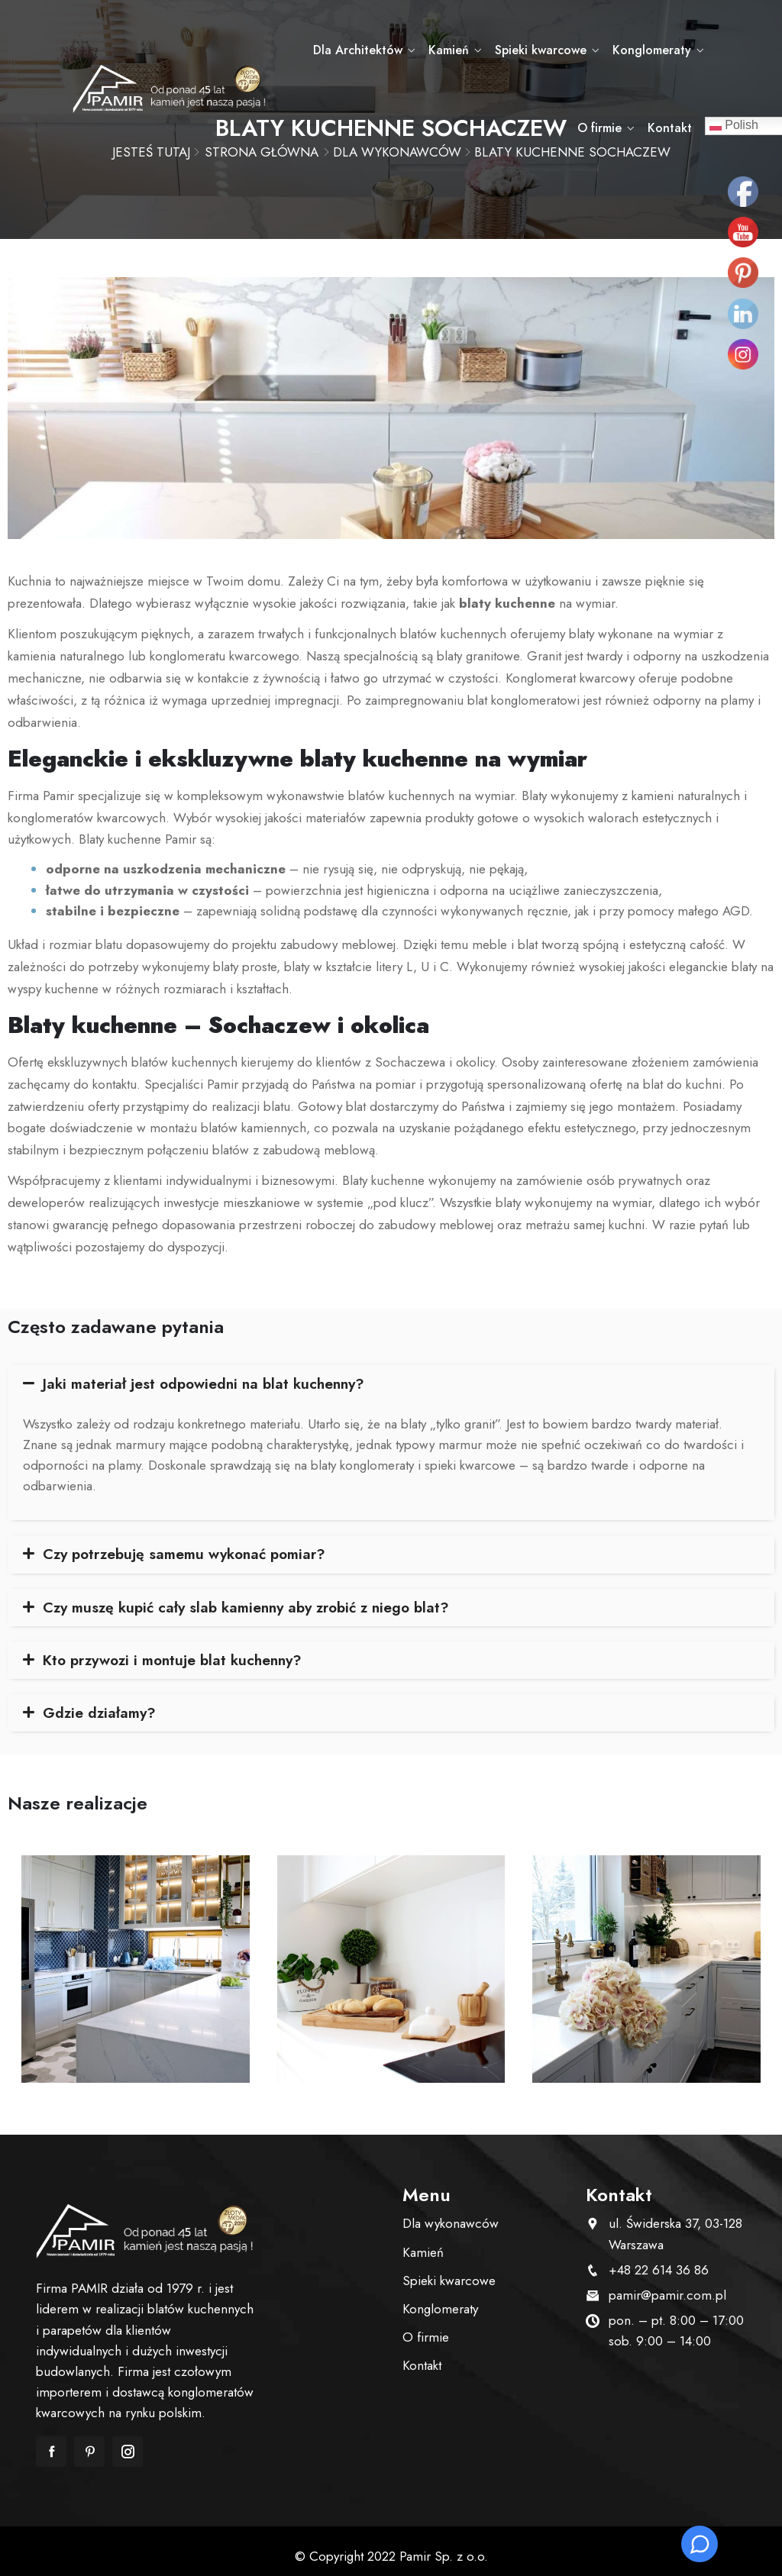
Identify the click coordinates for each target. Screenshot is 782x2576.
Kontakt (708, 128)
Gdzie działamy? (101, 1703)
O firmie (707, 50)
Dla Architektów (335, 50)
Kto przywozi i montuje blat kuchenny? (179, 1649)
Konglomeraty (622, 50)
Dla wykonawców (450, 2215)
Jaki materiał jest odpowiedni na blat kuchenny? (209, 1371)
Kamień (423, 50)
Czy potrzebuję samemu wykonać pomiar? (191, 1543)
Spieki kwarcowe (513, 50)
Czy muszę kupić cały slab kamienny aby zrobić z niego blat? (255, 1596)
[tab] (391, 1371)
